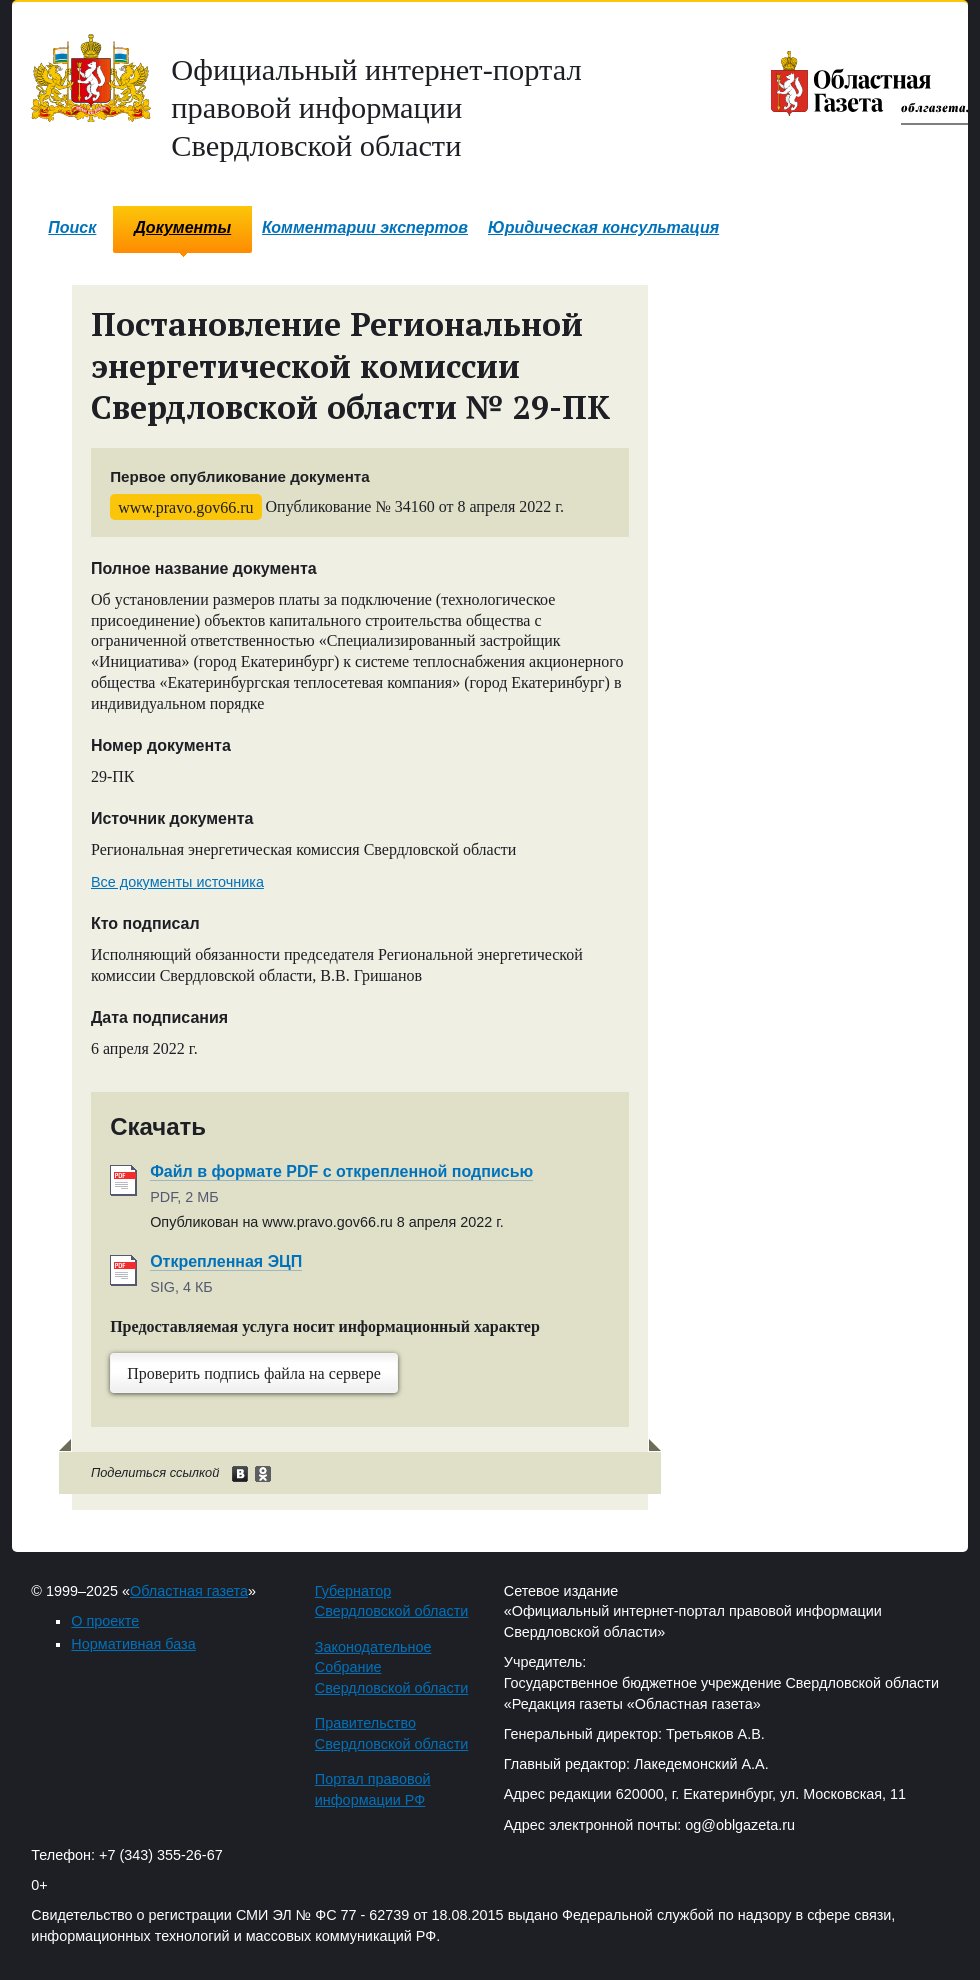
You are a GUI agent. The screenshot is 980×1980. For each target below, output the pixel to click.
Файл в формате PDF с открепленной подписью (341, 1171)
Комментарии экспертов (365, 227)
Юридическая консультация (603, 227)
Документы (182, 227)
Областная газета (189, 1591)
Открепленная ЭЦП (226, 1261)
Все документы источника (177, 882)
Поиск (72, 227)
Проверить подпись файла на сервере (254, 1373)
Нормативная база (133, 1644)
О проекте (105, 1621)
